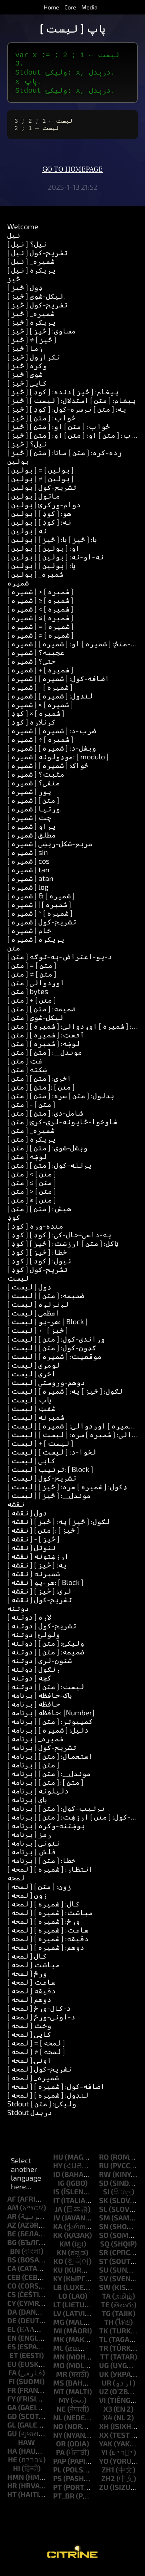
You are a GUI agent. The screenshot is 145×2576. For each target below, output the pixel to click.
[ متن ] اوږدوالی (35, 988)
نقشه (16, 1509)
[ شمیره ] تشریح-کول (41, 927)
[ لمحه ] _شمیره (33, 2083)
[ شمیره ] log (27, 892)
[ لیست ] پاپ (29, 1405)
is (56, 2197)
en (12, 2343)
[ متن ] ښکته (27, 1075)
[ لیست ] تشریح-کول (41, 1483)
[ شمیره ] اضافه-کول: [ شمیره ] (58, 684)
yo (103, 2466)
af (11, 2204)
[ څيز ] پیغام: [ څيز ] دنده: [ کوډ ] (63, 397)
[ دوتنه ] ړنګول (33, 1674)
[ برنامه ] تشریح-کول (41, 1753)
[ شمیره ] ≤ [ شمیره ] (40, 623)
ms (58, 2388)
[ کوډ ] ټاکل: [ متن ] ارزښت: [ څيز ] (63, 1249)
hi (16, 2474)
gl (11, 2430)
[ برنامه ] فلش (31, 1857)
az (11, 2230)
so (103, 2240)
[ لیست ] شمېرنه (35, 1422)
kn (62, 2258)
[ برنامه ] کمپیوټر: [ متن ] (50, 1727)
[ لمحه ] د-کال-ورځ (39, 2013)
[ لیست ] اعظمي (33, 1318)
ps (57, 2484)
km (65, 2249)
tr (103, 2353)
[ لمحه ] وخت (29, 2031)
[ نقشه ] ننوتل (31, 1553)
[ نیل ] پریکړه (31, 275)
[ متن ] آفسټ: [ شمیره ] (45, 1040)
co (12, 2291)
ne (61, 2414)
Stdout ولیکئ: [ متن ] (41, 2109)
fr (11, 2395)
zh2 (108, 2484)
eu (12, 2369)
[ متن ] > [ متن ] (31, 1196)
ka (58, 2232)
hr (12, 2491)
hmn (15, 2482)
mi (58, 2336)
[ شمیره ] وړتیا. (34, 814)
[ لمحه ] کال (27, 1961)
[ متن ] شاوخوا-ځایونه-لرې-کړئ (62, 1127)
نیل (13, 240)
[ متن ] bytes (27, 997)
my (64, 2405)
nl (57, 2423)
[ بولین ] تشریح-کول (41, 492)
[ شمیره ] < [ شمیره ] (40, 614)
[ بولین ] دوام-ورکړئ (44, 510)
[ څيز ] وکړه (27, 371)
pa (60, 2458)
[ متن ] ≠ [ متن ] (31, 979)
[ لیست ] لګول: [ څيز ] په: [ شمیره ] (65, 1396)
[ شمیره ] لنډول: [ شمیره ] (50, 701)
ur (106, 2388)
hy (57, 2171)
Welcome (22, 232)
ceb (14, 2282)
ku (58, 2275)
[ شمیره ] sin (27, 857)
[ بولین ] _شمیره (35, 579)
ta (106, 2301)
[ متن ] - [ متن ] (31, 1110)
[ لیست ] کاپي (31, 1466)
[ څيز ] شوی (25, 380)
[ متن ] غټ (25, 1066)
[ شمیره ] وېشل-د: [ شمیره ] (51, 753)
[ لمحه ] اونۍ (29, 2065)
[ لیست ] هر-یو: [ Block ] (47, 1327)
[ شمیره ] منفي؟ (33, 788)
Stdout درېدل (29, 2118)
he (12, 2465)
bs (11, 2265)
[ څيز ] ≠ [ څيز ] (31, 345)
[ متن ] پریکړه (31, 1144)
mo (59, 2371)
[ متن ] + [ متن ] (31, 1005)
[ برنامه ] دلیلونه (38, 1796)
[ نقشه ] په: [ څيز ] (37, 1570)
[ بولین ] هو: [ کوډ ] (39, 519)
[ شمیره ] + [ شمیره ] (40, 675)
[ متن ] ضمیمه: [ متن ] (41, 1014)
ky (57, 2284)
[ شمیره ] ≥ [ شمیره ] (40, 605)
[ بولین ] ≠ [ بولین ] (40, 484)
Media (89, 7)
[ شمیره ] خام (29, 936)
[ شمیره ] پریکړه (35, 944)
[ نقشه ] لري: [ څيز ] (39, 1596)
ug (104, 2371)
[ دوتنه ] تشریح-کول (41, 1631)
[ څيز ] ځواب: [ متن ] (41, 423)
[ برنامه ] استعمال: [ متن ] (50, 1761)
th (109, 2327)
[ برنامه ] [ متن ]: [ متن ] (45, 1787)
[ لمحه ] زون (27, 1900)
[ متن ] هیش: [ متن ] (39, 1214)
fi (12, 2387)
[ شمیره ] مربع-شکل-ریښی (50, 849)
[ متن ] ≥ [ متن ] (31, 1205)
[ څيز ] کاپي (27, 388)
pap (59, 2466)
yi (104, 2458)
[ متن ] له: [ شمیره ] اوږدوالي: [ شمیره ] (73, 1031)
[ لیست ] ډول (29, 1292)
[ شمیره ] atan (30, 884)
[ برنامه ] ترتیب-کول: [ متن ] (56, 1813)
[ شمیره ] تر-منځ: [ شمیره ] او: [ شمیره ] (73, 649)
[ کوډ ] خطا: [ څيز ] (37, 1257)
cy (11, 2308)
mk (58, 2345)
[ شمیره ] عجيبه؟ (35, 658)
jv (56, 2223)
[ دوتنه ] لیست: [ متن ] (45, 1692)
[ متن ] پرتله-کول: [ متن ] (49, 1170)
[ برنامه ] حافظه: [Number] (51, 1718)
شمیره (18, 588)
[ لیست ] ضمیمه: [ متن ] (45, 1301)
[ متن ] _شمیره (31, 1136)
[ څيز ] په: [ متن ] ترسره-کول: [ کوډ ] (66, 414)
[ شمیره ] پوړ (29, 797)
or (61, 2449)
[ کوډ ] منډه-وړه (35, 1231)
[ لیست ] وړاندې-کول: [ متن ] (56, 1344)
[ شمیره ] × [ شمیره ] (40, 710)
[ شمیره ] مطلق (31, 840)
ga (12, 2413)
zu (103, 2492)
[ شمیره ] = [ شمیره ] (40, 632)
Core (70, 7)
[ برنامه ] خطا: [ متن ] (41, 1866)
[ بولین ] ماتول (33, 501)
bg (12, 2248)
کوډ (13, 1222)
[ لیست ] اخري (31, 1379)
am (12, 2213)
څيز (13, 284)
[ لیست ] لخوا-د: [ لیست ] (51, 1457)
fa (12, 2378)
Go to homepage (72, 175)
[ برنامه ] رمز (29, 1839)
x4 (107, 2423)
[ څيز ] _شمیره (31, 319)
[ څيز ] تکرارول (33, 362)
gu (12, 2439)
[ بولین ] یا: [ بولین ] (41, 571)
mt (59, 2397)
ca (11, 2274)
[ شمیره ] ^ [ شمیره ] (40, 918)
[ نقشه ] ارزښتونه (38, 1561)
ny (57, 2440)
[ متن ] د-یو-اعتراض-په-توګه (59, 962)
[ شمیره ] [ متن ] (33, 805)
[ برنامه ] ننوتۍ (33, 1848)
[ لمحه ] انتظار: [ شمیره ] (50, 1874)
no (58, 2432)
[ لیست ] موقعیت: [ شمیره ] (54, 1362)
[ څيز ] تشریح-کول (37, 310)
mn (59, 2362)
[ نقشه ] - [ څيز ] (33, 1544)
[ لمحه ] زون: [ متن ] (39, 1892)
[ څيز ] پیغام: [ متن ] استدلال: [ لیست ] (71, 406)
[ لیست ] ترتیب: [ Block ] (50, 1474)
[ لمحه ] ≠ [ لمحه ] (36, 2057)
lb (57, 2292)
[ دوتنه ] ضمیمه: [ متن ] (45, 1657)
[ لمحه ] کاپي (29, 2039)
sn (103, 2232)
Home (51, 7)
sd (103, 2188)
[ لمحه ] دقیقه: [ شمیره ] (48, 1944)
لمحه (16, 1883)
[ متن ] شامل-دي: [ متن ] (45, 1118)
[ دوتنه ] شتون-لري (39, 1666)
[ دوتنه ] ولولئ (33, 1640)
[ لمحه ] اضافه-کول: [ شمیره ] (56, 2092)
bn (15, 2256)
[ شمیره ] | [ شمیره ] (39, 910)
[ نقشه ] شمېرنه (33, 1579)
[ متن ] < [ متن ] (31, 1179)
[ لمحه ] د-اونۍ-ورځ (41, 2022)
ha (12, 2456)
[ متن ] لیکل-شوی (35, 1023)
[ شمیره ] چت (29, 823)
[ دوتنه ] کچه (29, 1683)
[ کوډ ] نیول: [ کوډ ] (39, 1266)
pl (57, 2475)
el (11, 2334)
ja (58, 2214)
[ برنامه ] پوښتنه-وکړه (46, 1831)
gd (12, 2421)
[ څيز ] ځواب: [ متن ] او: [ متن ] (58, 432)
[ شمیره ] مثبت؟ (35, 779)
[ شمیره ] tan (28, 875)
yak (105, 2449)
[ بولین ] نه (27, 536)
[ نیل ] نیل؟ (27, 249)
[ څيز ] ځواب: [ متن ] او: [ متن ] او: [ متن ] (75, 440)
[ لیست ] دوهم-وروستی (46, 1388)
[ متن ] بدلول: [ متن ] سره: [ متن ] (60, 1101)
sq (105, 2249)
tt (104, 2362)
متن (13, 953)
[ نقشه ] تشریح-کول (39, 1605)
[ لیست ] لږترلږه (38, 1309)
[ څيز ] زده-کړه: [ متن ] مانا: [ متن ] (64, 458)
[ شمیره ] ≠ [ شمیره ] (40, 640)
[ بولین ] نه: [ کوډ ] (39, 527)
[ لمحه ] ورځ (27, 1979)
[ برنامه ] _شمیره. (36, 1744)
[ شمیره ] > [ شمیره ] (40, 597)
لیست (18, 1283)
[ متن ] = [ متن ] (31, 970)
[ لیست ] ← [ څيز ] (37, 1335)
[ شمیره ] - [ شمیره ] (40, 692)
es (11, 2352)
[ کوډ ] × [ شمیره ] (35, 718)
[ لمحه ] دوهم (29, 2005)
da (12, 2317)
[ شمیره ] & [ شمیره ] (41, 901)
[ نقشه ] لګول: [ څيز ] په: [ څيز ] (58, 1527)
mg (58, 2327)
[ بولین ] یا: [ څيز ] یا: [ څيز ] (52, 545)
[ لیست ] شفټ (31, 1414)
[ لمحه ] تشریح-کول (39, 2074)
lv (57, 2319)
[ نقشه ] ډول (27, 1518)
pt (57, 2492)
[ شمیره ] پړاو (31, 831)
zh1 (108, 2475)
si (106, 2197)
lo (62, 2301)
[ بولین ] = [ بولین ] (40, 475)
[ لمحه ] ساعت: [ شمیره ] (48, 1935)
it (56, 2206)
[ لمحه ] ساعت (31, 1987)
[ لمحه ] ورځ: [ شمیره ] (43, 1926)
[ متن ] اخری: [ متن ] (39, 1083)
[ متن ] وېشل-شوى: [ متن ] (47, 1153)
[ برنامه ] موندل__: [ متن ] (49, 1779)
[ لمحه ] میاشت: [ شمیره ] (50, 1918)
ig (61, 2188)
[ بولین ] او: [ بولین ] (43, 553)
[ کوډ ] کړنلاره (31, 727)
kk (58, 2240)
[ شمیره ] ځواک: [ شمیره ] (48, 771)
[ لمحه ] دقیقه (31, 1996)
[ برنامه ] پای (27, 1805)
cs (11, 2300)
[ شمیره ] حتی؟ (31, 666)
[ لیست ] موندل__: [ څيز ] (49, 1501)
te (105, 2310)
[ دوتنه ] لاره (29, 1622)
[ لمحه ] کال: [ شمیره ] (43, 1909)
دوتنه (18, 1614)
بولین (18, 466)
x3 (107, 2414)
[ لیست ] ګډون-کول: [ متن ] (51, 1353)
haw (26, 2447)
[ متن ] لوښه (27, 1162)
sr (103, 2258)
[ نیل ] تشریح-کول (37, 258)
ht (12, 2500)
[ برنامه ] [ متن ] (33, 1770)
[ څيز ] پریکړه (31, 327)
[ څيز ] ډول (25, 293)
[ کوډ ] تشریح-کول (37, 1275)
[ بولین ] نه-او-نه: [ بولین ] (55, 562)
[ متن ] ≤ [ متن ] (31, 1188)
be (11, 2239)
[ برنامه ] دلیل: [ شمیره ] (48, 1735)
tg (106, 2319)
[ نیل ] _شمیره (31, 267)
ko (58, 2266)
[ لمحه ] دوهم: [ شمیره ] (45, 1952)
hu (58, 2162)
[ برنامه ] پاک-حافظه (39, 1700)
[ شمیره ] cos (28, 866)
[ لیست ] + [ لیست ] (40, 1448)
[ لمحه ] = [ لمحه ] (36, 2048)
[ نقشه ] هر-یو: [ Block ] (45, 1587)
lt (57, 2310)
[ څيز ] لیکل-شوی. (36, 301)
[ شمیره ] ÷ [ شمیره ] (40, 745)
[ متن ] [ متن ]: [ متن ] (41, 1092)
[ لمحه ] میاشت (33, 1970)
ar (12, 2222)
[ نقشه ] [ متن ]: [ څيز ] (43, 1535)
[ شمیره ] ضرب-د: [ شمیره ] (51, 736)
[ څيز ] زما (25, 353)
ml (58, 2353)
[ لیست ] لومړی (33, 1370)
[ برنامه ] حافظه (33, 1709)
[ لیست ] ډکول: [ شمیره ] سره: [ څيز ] (67, 1492)
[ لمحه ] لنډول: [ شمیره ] (48, 2100)
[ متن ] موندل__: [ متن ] (44, 1057)
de (12, 2326)
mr (61, 2379)
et (13, 2361)
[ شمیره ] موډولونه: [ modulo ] (58, 762)
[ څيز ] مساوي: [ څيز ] (41, 336)
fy (11, 2404)
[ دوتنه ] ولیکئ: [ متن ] (45, 1648)
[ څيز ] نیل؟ (27, 449)
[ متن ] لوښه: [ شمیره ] (43, 1049)
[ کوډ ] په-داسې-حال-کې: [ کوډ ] (59, 1240)
